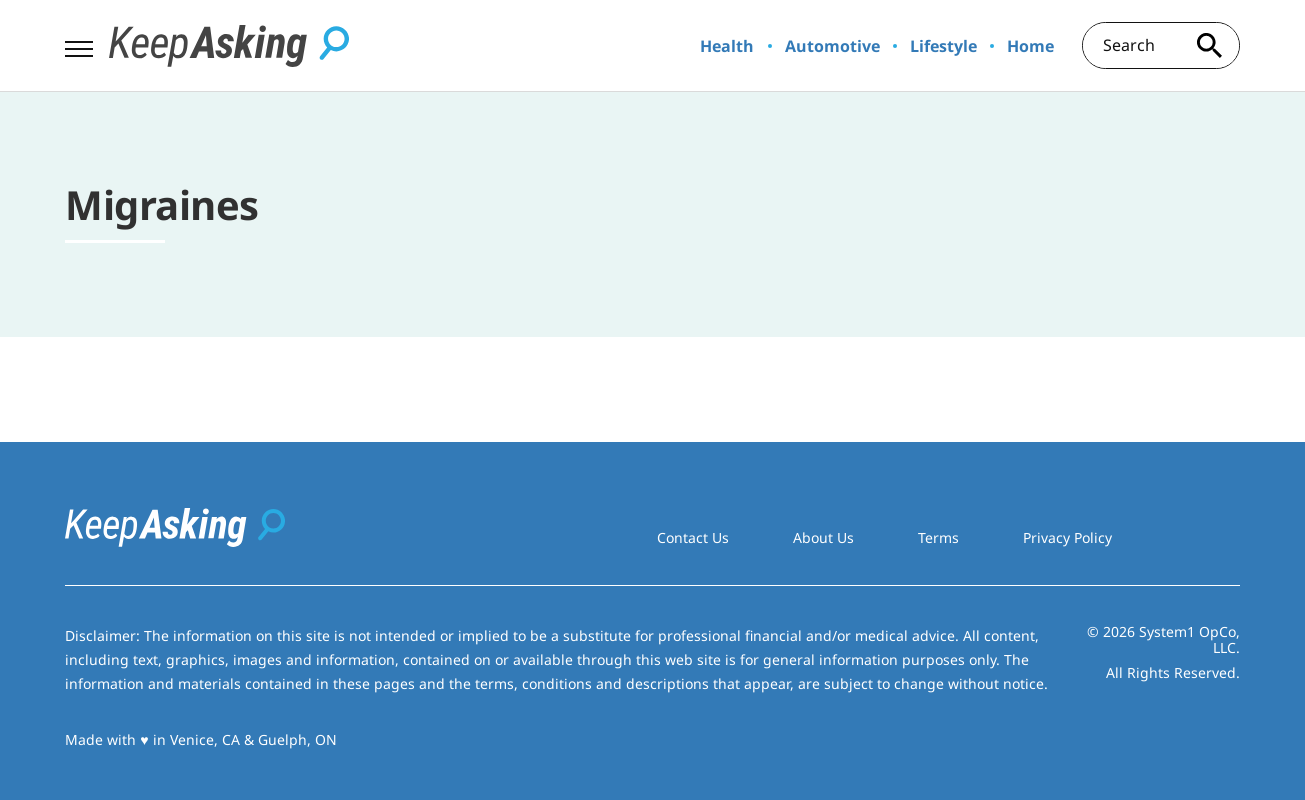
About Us (823, 537)
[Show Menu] (78, 44)
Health (727, 46)
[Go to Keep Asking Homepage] (229, 46)
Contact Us (693, 537)
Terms (938, 537)
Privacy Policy (1067, 537)
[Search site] (1210, 45)
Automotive (832, 46)
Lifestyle (943, 46)
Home (1030, 46)
